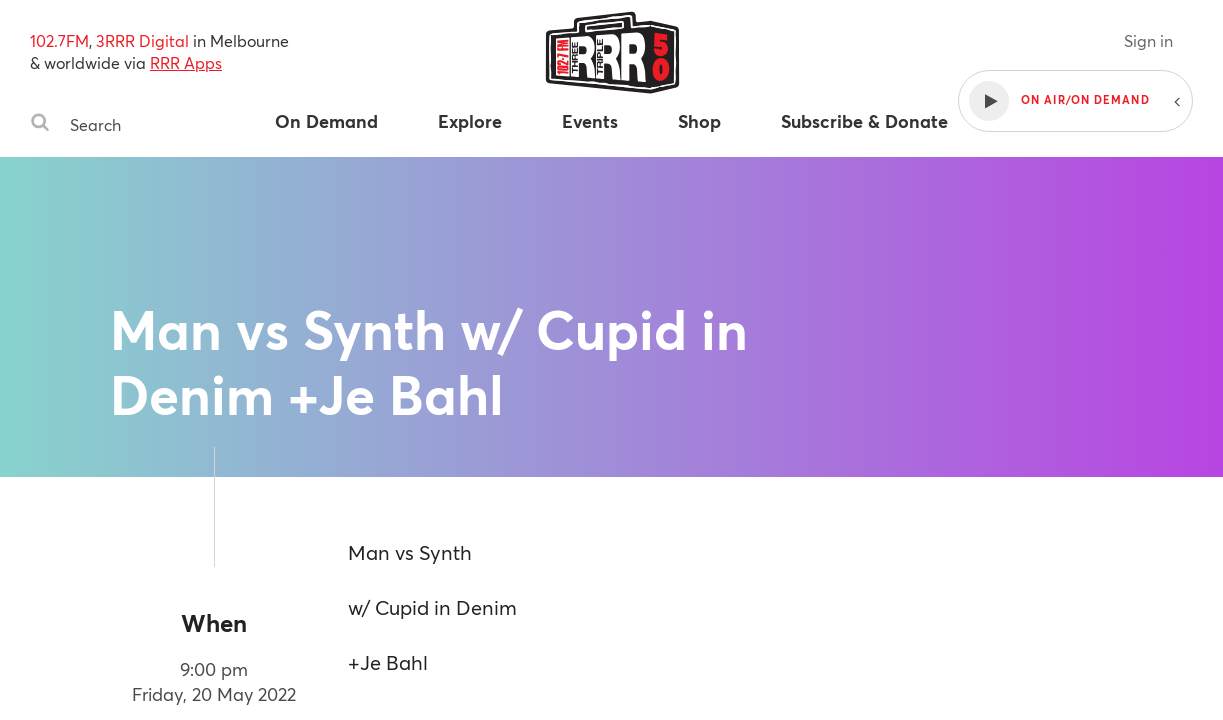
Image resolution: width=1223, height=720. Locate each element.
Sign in (1148, 40)
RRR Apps (186, 62)
